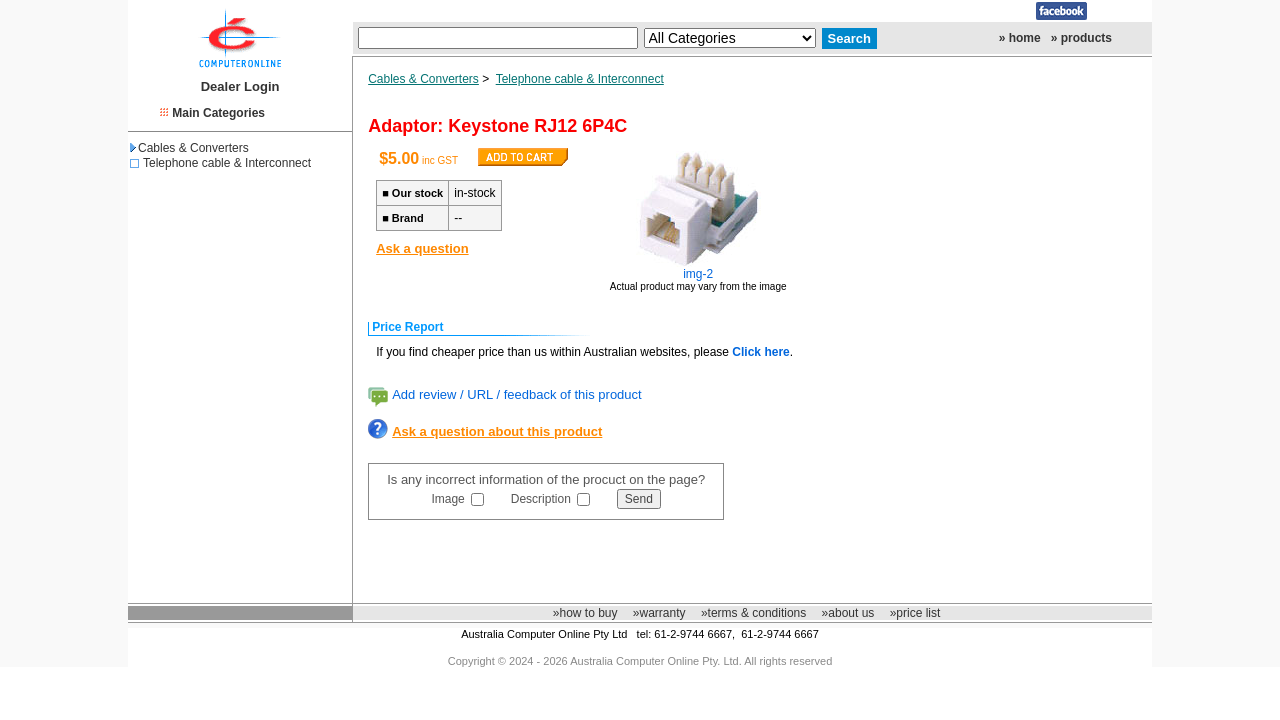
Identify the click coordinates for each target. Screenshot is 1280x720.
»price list (915, 613)
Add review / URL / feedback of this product (517, 394)
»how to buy (585, 613)
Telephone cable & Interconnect (227, 163)
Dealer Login (240, 86)
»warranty (659, 613)
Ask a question (422, 248)
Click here (760, 352)
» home (1020, 38)
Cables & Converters (189, 148)
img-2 (698, 274)
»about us (848, 613)
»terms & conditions (753, 613)
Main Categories (218, 113)
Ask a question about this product (497, 431)
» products (1081, 38)
